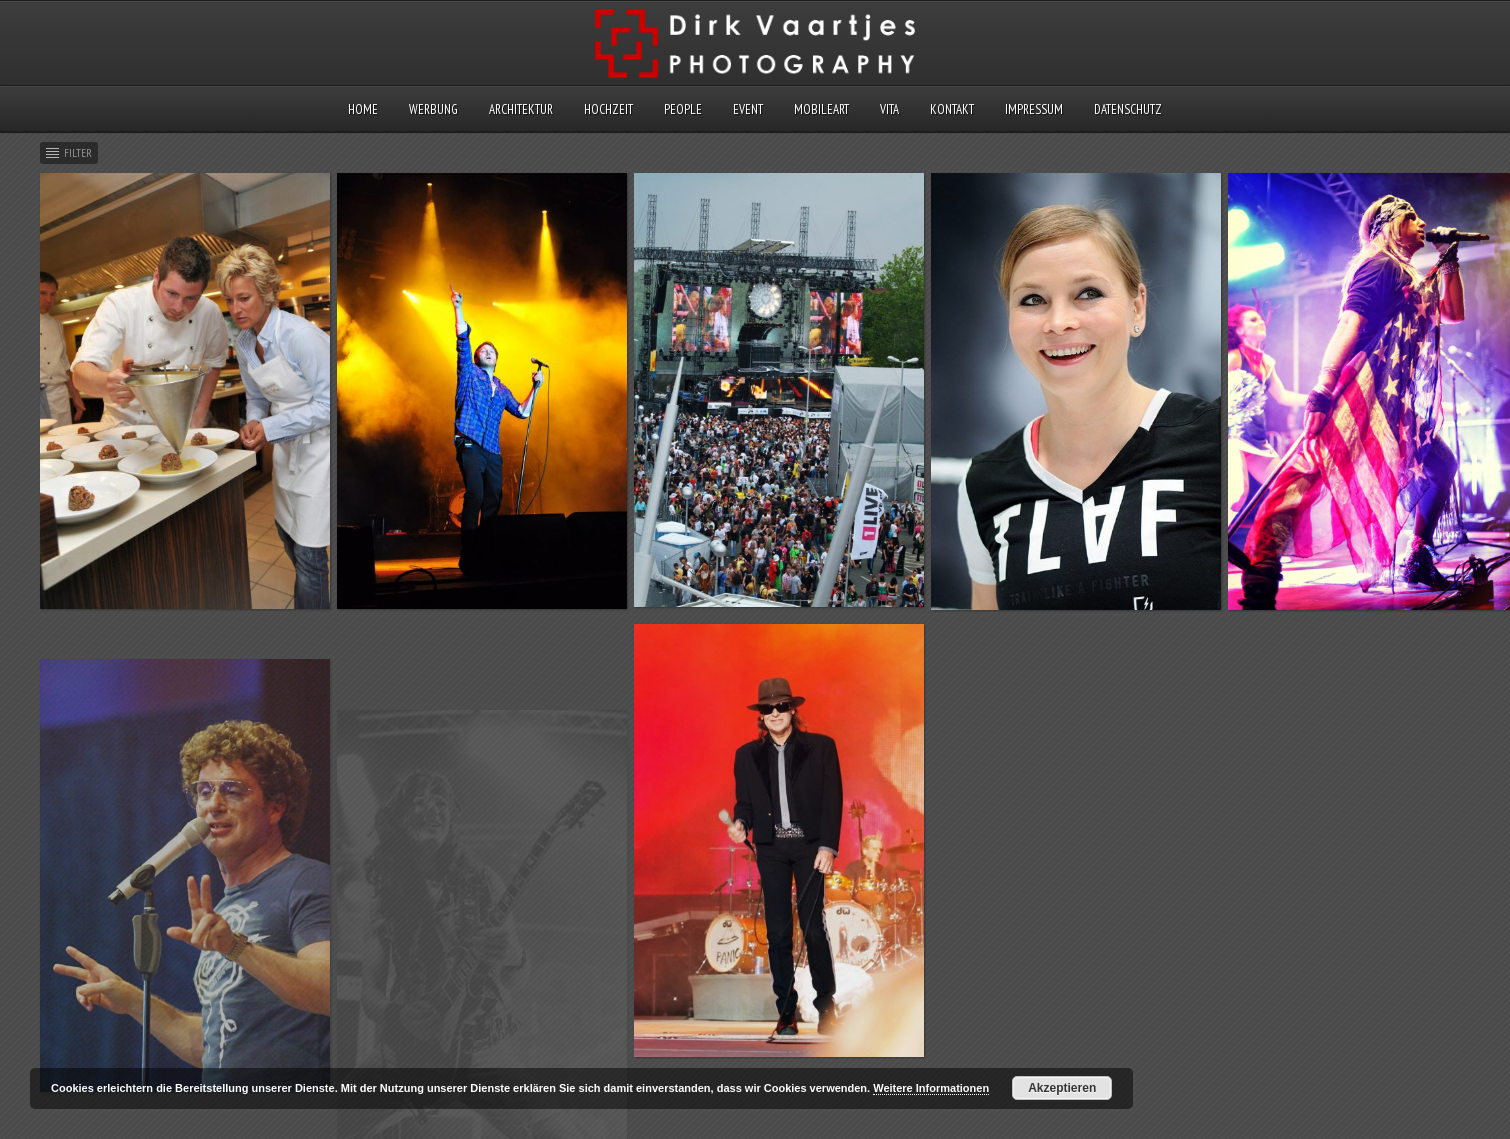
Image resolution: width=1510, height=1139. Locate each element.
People (683, 109)
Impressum (1034, 109)
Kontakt (952, 109)
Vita (889, 109)
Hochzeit (608, 109)
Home (363, 109)
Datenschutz (1128, 109)
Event (748, 109)
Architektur (521, 109)
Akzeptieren (1062, 1088)
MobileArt (821, 109)
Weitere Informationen (931, 1088)
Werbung (433, 109)
